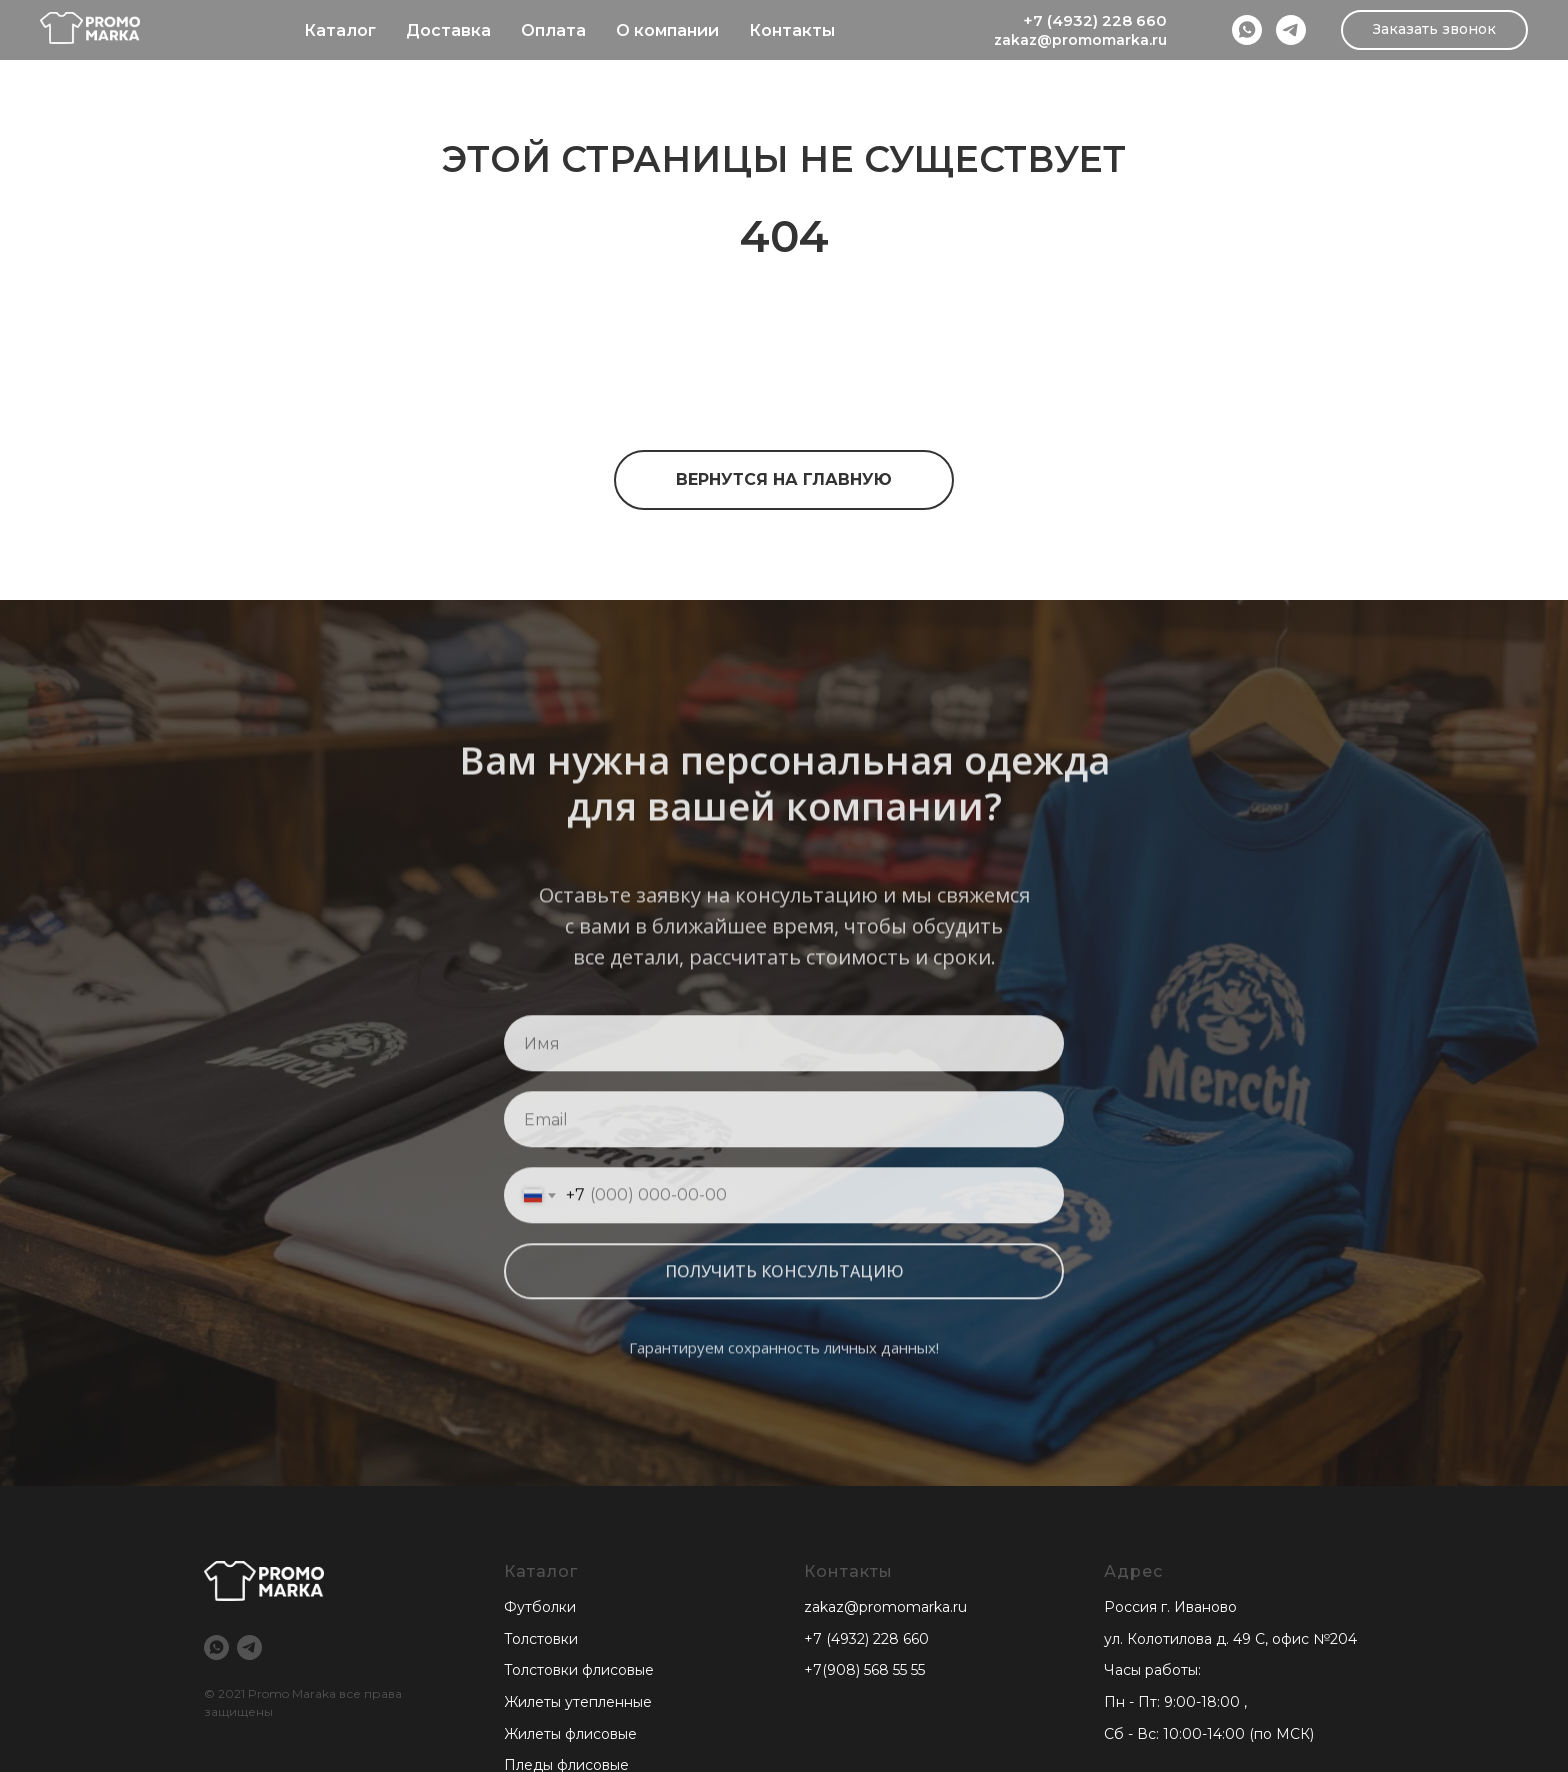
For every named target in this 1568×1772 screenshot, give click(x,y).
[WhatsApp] (1247, 30)
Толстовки (541, 1639)
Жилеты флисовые (570, 1734)
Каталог (340, 30)
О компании (667, 30)
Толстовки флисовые (579, 1670)
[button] (1434, 30)
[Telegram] (1291, 30)
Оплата (553, 30)
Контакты (792, 30)
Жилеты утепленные (578, 1702)
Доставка (448, 30)
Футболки (540, 1607)
